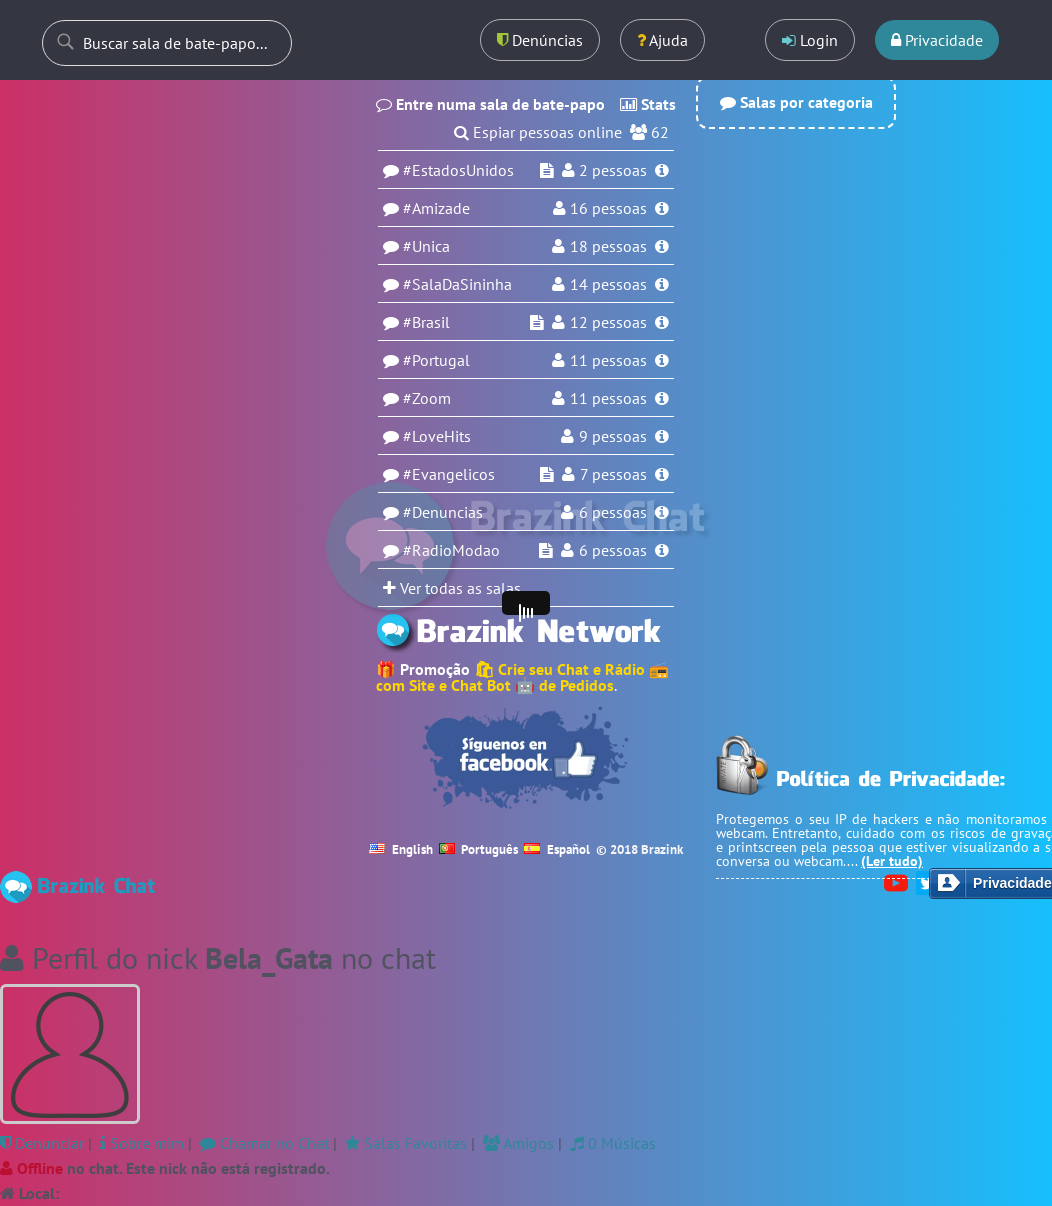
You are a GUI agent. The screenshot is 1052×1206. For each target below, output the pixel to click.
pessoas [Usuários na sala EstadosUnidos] (613, 170)
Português (479, 849)
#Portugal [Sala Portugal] (436, 360)
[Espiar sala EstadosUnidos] (547, 170)
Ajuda (662, 40)
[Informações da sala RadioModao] (662, 550)
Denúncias (540, 40)
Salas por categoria (796, 102)
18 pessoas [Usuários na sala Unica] (608, 246)
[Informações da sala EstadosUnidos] (662, 170)
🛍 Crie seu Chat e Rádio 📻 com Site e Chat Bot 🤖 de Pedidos (522, 677)
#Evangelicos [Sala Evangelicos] (449, 474)
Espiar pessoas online (547, 132)
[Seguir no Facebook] (526, 758)
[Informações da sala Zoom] (662, 398)
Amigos (518, 1143)
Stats (648, 104)
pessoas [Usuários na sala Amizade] (608, 208)
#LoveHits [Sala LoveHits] (437, 436)
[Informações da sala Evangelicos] (662, 474)
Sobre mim (142, 1143)
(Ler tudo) (892, 861)
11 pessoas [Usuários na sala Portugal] (608, 360)
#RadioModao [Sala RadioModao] (451, 550)
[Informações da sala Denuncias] (662, 512)
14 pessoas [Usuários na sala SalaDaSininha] (608, 284)
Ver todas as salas (452, 588)
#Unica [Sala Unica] (426, 246)
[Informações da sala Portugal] (662, 360)
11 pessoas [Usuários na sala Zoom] (608, 398)
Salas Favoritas (406, 1143)
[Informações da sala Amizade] (662, 208)
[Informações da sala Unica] (662, 246)
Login (810, 40)
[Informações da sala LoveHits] (662, 436)
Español (557, 849)
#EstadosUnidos (458, 170)
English (401, 849)
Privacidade (937, 40)
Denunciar (42, 1143)
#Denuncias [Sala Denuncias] (443, 512)
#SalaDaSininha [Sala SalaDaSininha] (457, 284)
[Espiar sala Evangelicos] (547, 474)
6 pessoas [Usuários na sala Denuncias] (613, 512)
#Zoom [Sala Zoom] (427, 398)
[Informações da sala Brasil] (662, 322)
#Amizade (436, 208)
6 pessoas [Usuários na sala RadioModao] (613, 550)
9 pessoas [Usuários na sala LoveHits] (613, 436)
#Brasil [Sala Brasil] (426, 322)
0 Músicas (613, 1143)
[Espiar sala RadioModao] (546, 550)
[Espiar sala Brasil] (537, 322)
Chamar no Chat (264, 1143)
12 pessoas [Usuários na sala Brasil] (608, 322)
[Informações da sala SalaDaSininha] (662, 284)
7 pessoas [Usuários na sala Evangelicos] (613, 474)
